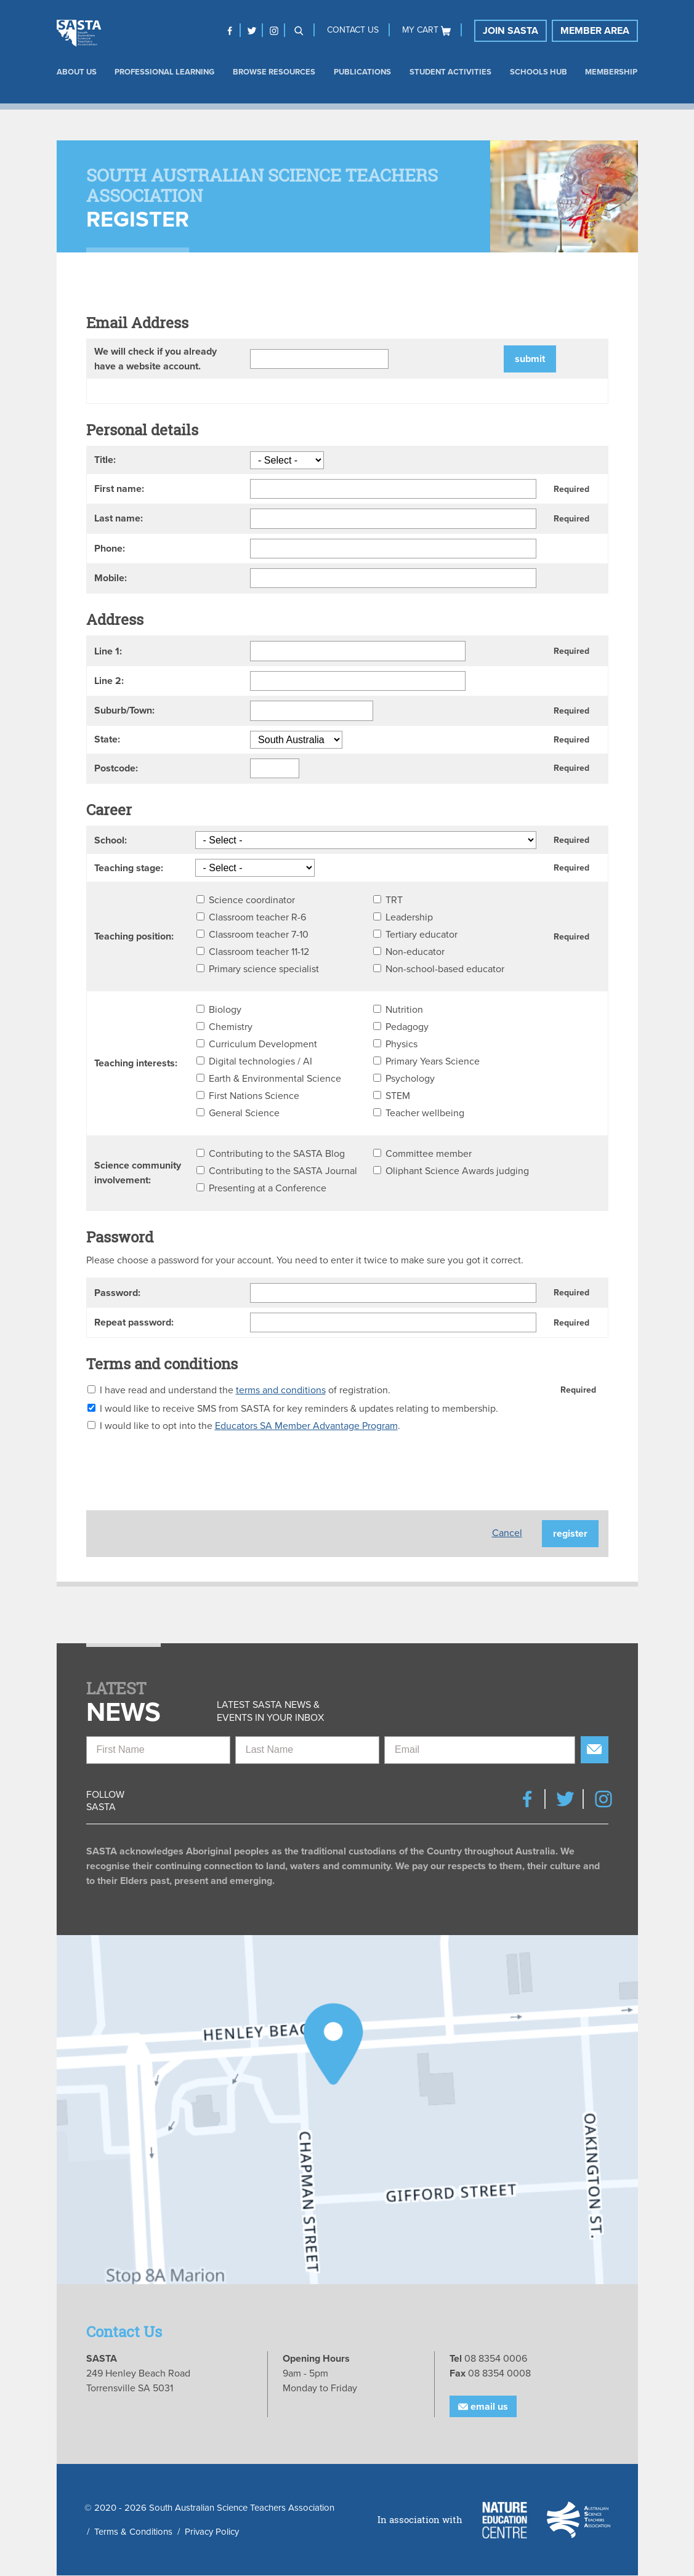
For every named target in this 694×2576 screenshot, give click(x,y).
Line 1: (108, 651)
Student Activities (450, 72)
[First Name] (158, 1749)
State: (107, 739)
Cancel (507, 1533)
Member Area (594, 31)
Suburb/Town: (124, 710)
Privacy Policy (212, 2531)
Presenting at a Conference (267, 1188)
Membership (611, 72)
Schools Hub (538, 72)
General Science (244, 1113)
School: (110, 840)
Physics (401, 1044)
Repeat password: (134, 1322)
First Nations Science (254, 1096)
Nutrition (404, 1010)
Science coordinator (252, 900)
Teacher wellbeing (424, 1113)
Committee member (428, 1154)
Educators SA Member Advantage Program (306, 1426)
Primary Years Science (432, 1061)
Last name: (118, 518)
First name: (119, 489)
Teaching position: (134, 936)
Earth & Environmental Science (275, 1079)
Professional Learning (164, 72)
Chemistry (230, 1027)
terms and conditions (281, 1390)
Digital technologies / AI (260, 1061)
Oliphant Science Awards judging (457, 1171)
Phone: (109, 548)
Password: (117, 1293)
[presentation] (179, 1467)
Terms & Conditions (133, 2531)
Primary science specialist (264, 969)
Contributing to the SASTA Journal (283, 1171)
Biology (225, 1010)
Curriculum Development (263, 1044)
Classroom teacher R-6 (257, 917)
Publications (362, 72)
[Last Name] (307, 1749)
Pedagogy (407, 1027)
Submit (530, 359)
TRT (394, 900)
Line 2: (109, 681)
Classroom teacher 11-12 (259, 952)
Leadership (409, 917)
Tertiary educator (421, 934)
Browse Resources (274, 72)
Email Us (483, 2407)
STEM (397, 1096)
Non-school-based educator (444, 969)
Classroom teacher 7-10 (259, 934)
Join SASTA (510, 31)
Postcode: (116, 768)
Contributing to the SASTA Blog (277, 1154)
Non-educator (415, 952)
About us (77, 72)
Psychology (410, 1079)
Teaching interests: (135, 1063)
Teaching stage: (128, 868)
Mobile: (110, 578)
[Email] (479, 1749)
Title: (105, 460)
